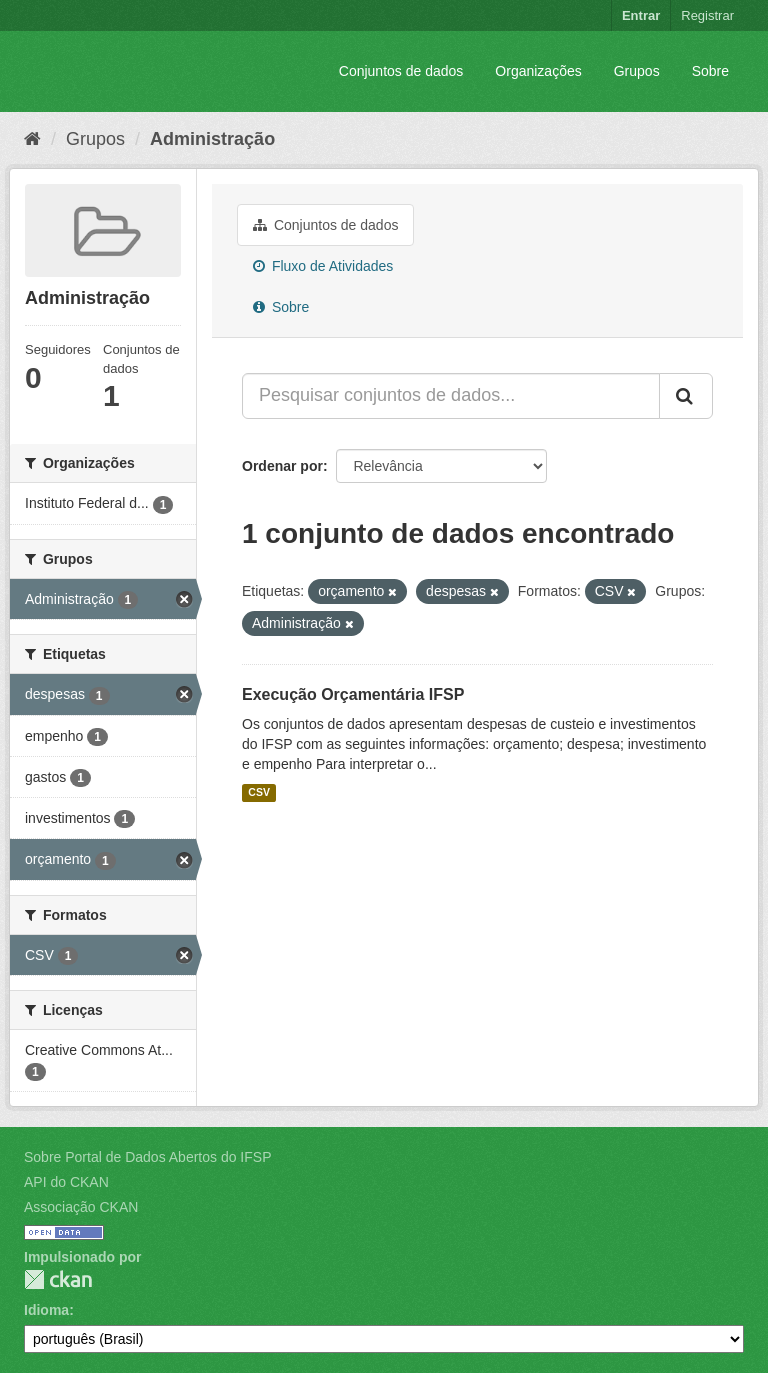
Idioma (46, 1310)
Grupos (637, 71)
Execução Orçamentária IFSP (353, 694)
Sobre (710, 71)
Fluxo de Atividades (323, 266)
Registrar (707, 15)
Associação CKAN (81, 1207)
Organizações (538, 71)
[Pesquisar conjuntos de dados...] (451, 396)
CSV (259, 793)
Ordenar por (282, 466)
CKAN (58, 1279)
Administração (212, 139)
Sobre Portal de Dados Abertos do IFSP (147, 1157)
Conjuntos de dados (401, 71)
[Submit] (686, 396)
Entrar (641, 15)
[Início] (32, 139)
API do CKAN (66, 1182)
